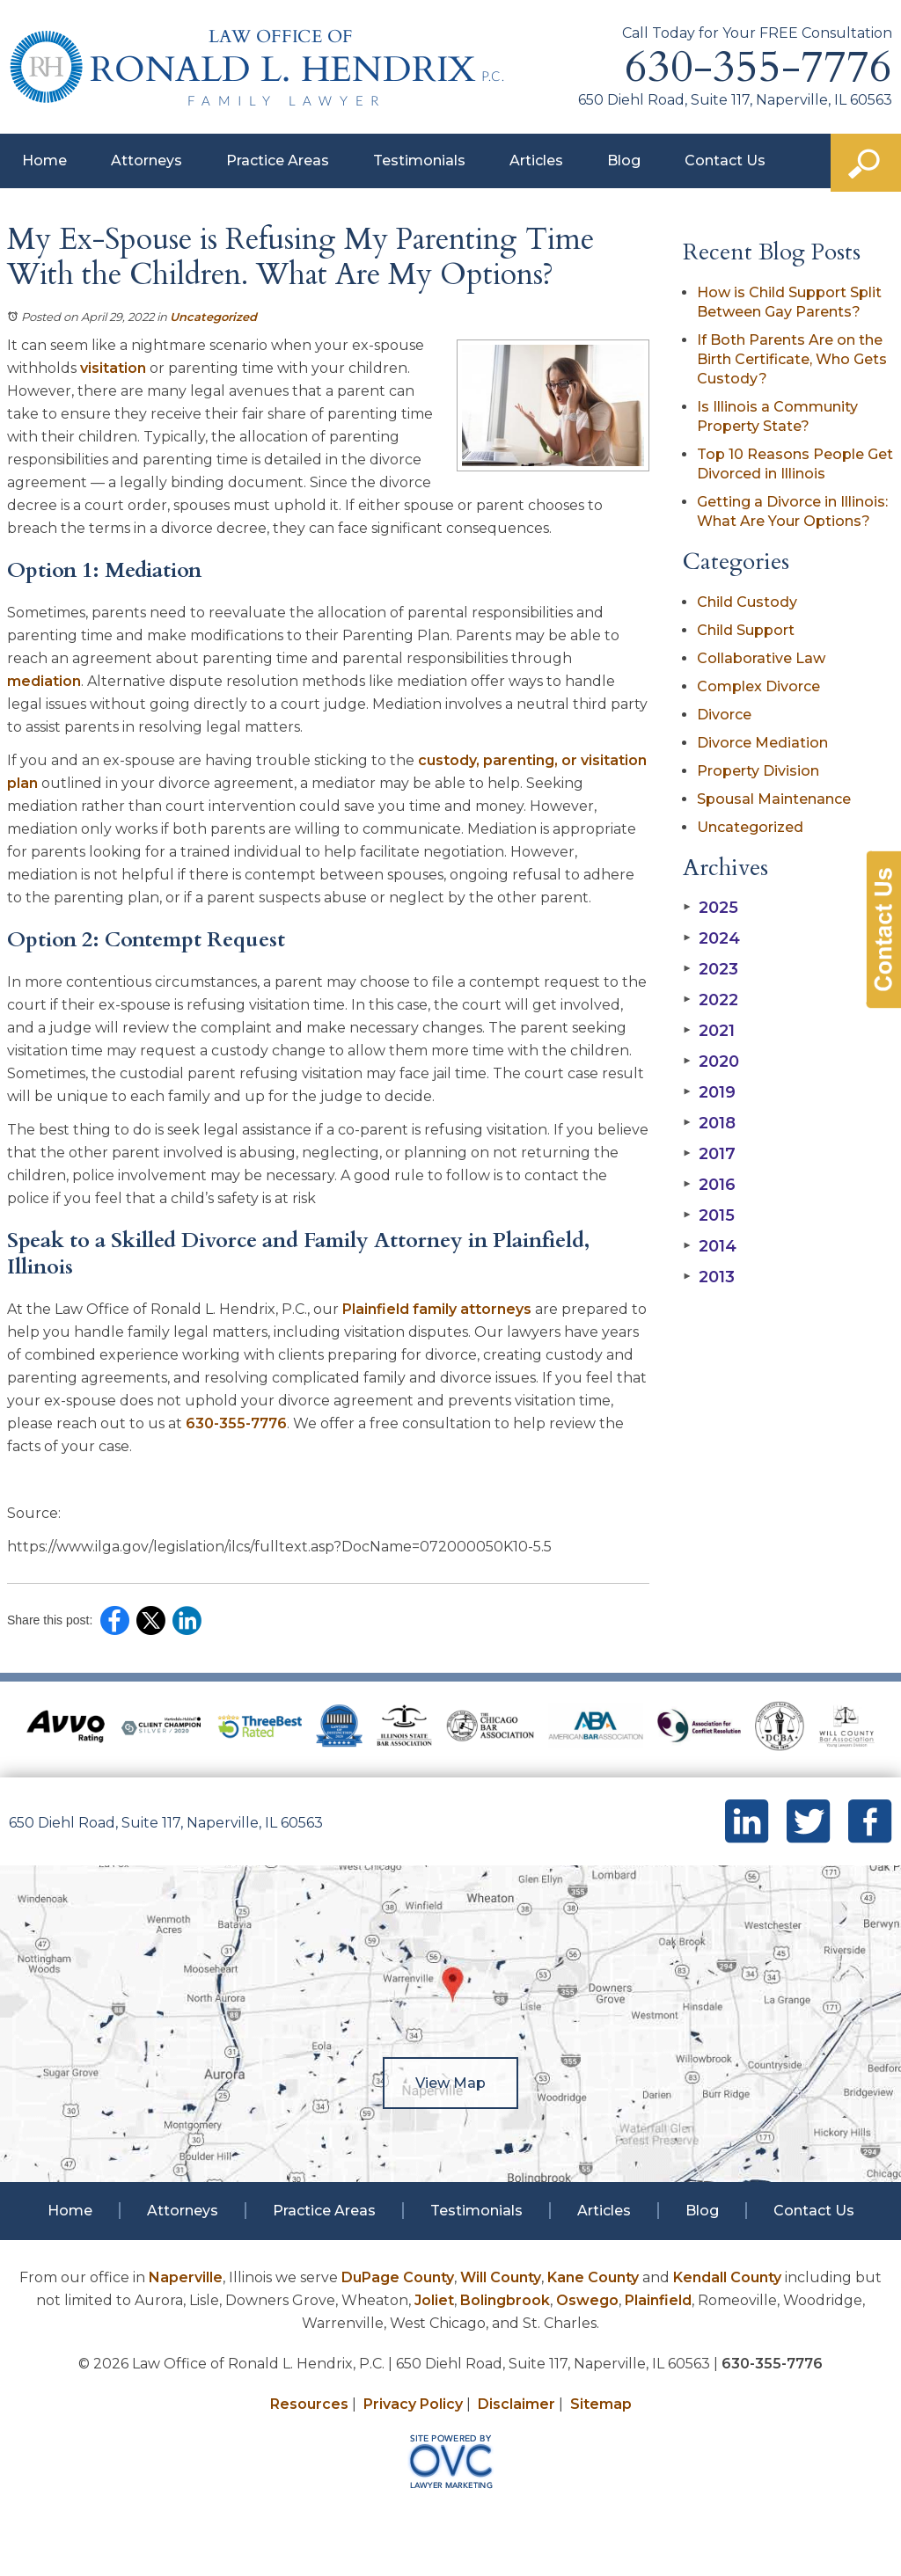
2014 (709, 1246)
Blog (624, 160)
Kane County (593, 2277)
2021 (709, 1031)
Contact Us (725, 160)
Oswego (587, 2300)
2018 (709, 1123)
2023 (710, 969)
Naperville (186, 2277)
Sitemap (601, 2404)
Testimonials (419, 160)
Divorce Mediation (762, 742)
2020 (711, 1061)
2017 (709, 1154)
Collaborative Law (761, 658)
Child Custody (747, 602)
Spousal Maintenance (774, 799)
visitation (113, 368)
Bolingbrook (505, 2300)
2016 (709, 1184)
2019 (709, 1092)
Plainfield (658, 2300)
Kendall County (727, 2277)
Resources (309, 2404)
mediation (44, 681)
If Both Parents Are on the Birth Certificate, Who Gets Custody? (792, 359)
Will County (500, 2277)
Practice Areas (277, 160)
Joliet (434, 2300)
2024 (711, 938)
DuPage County (397, 2277)
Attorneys (146, 160)
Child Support (746, 630)
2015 (709, 1215)
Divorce (724, 714)
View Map (450, 2083)
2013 (709, 1277)
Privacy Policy (413, 2404)
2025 (710, 907)
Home (44, 160)
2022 (710, 1000)
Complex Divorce (758, 686)
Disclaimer (516, 2404)
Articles (536, 160)
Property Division (758, 771)
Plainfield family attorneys (436, 1309)
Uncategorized (213, 317)
